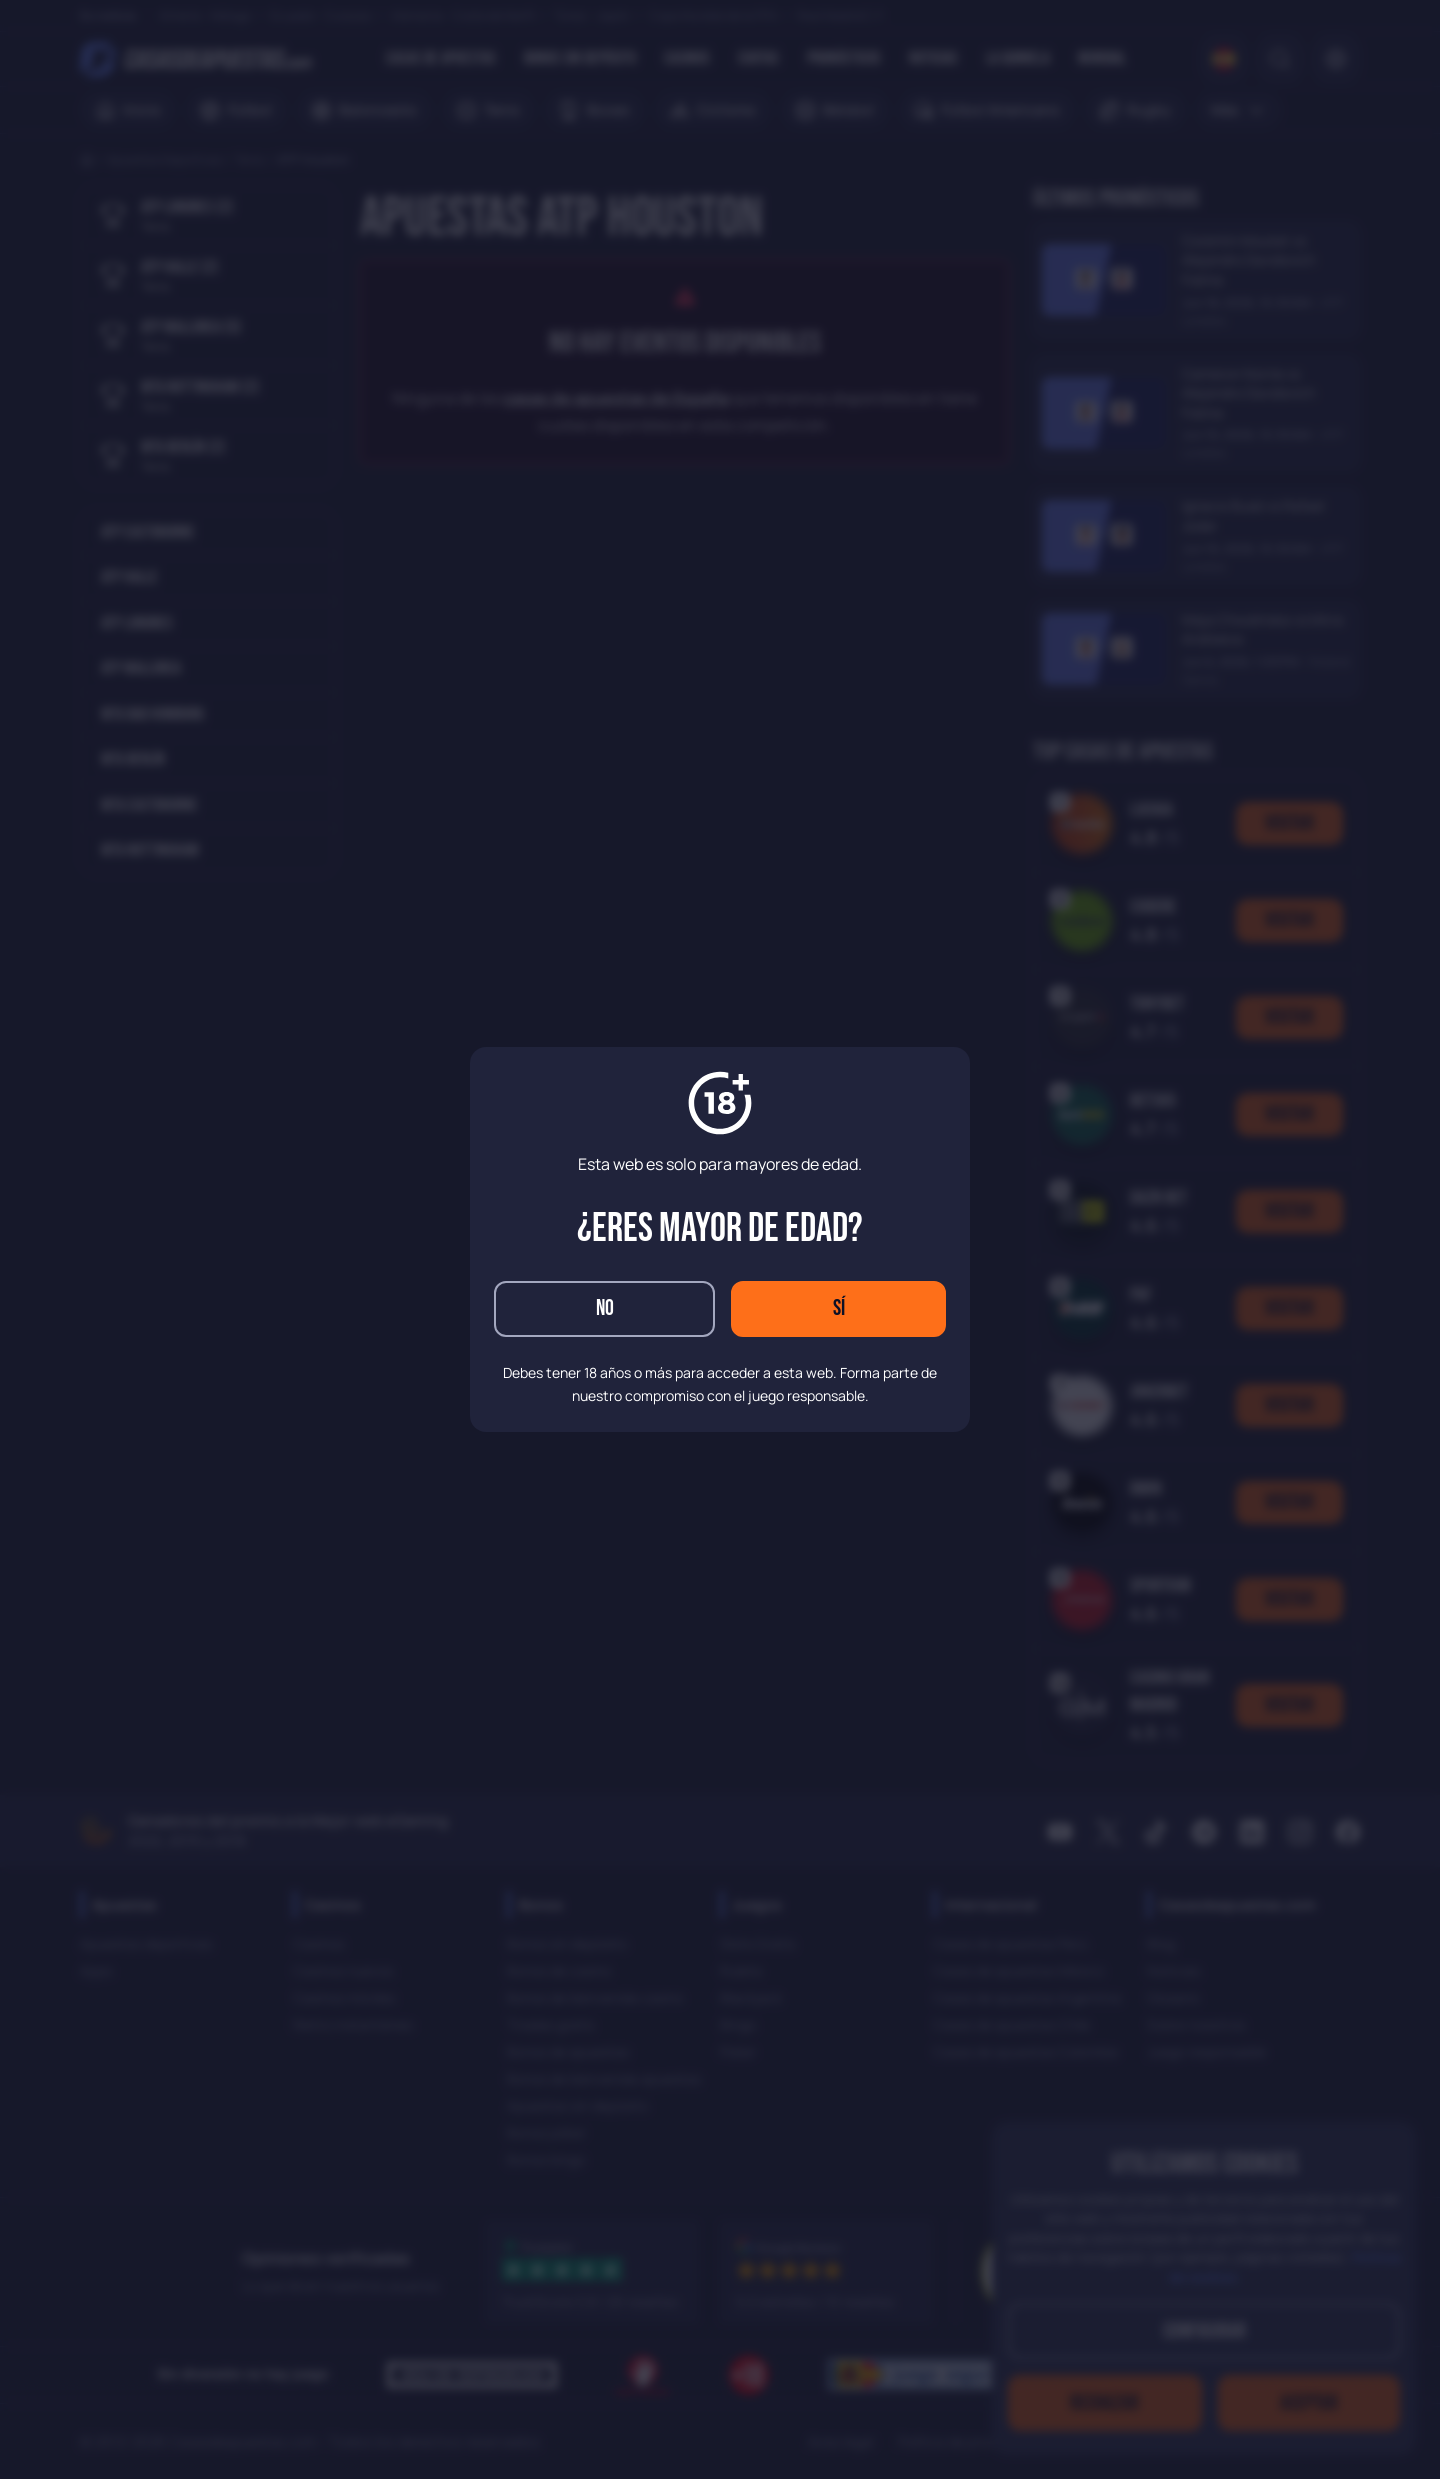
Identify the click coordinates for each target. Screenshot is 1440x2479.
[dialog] (720, 1239)
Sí (839, 1308)
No (605, 1308)
